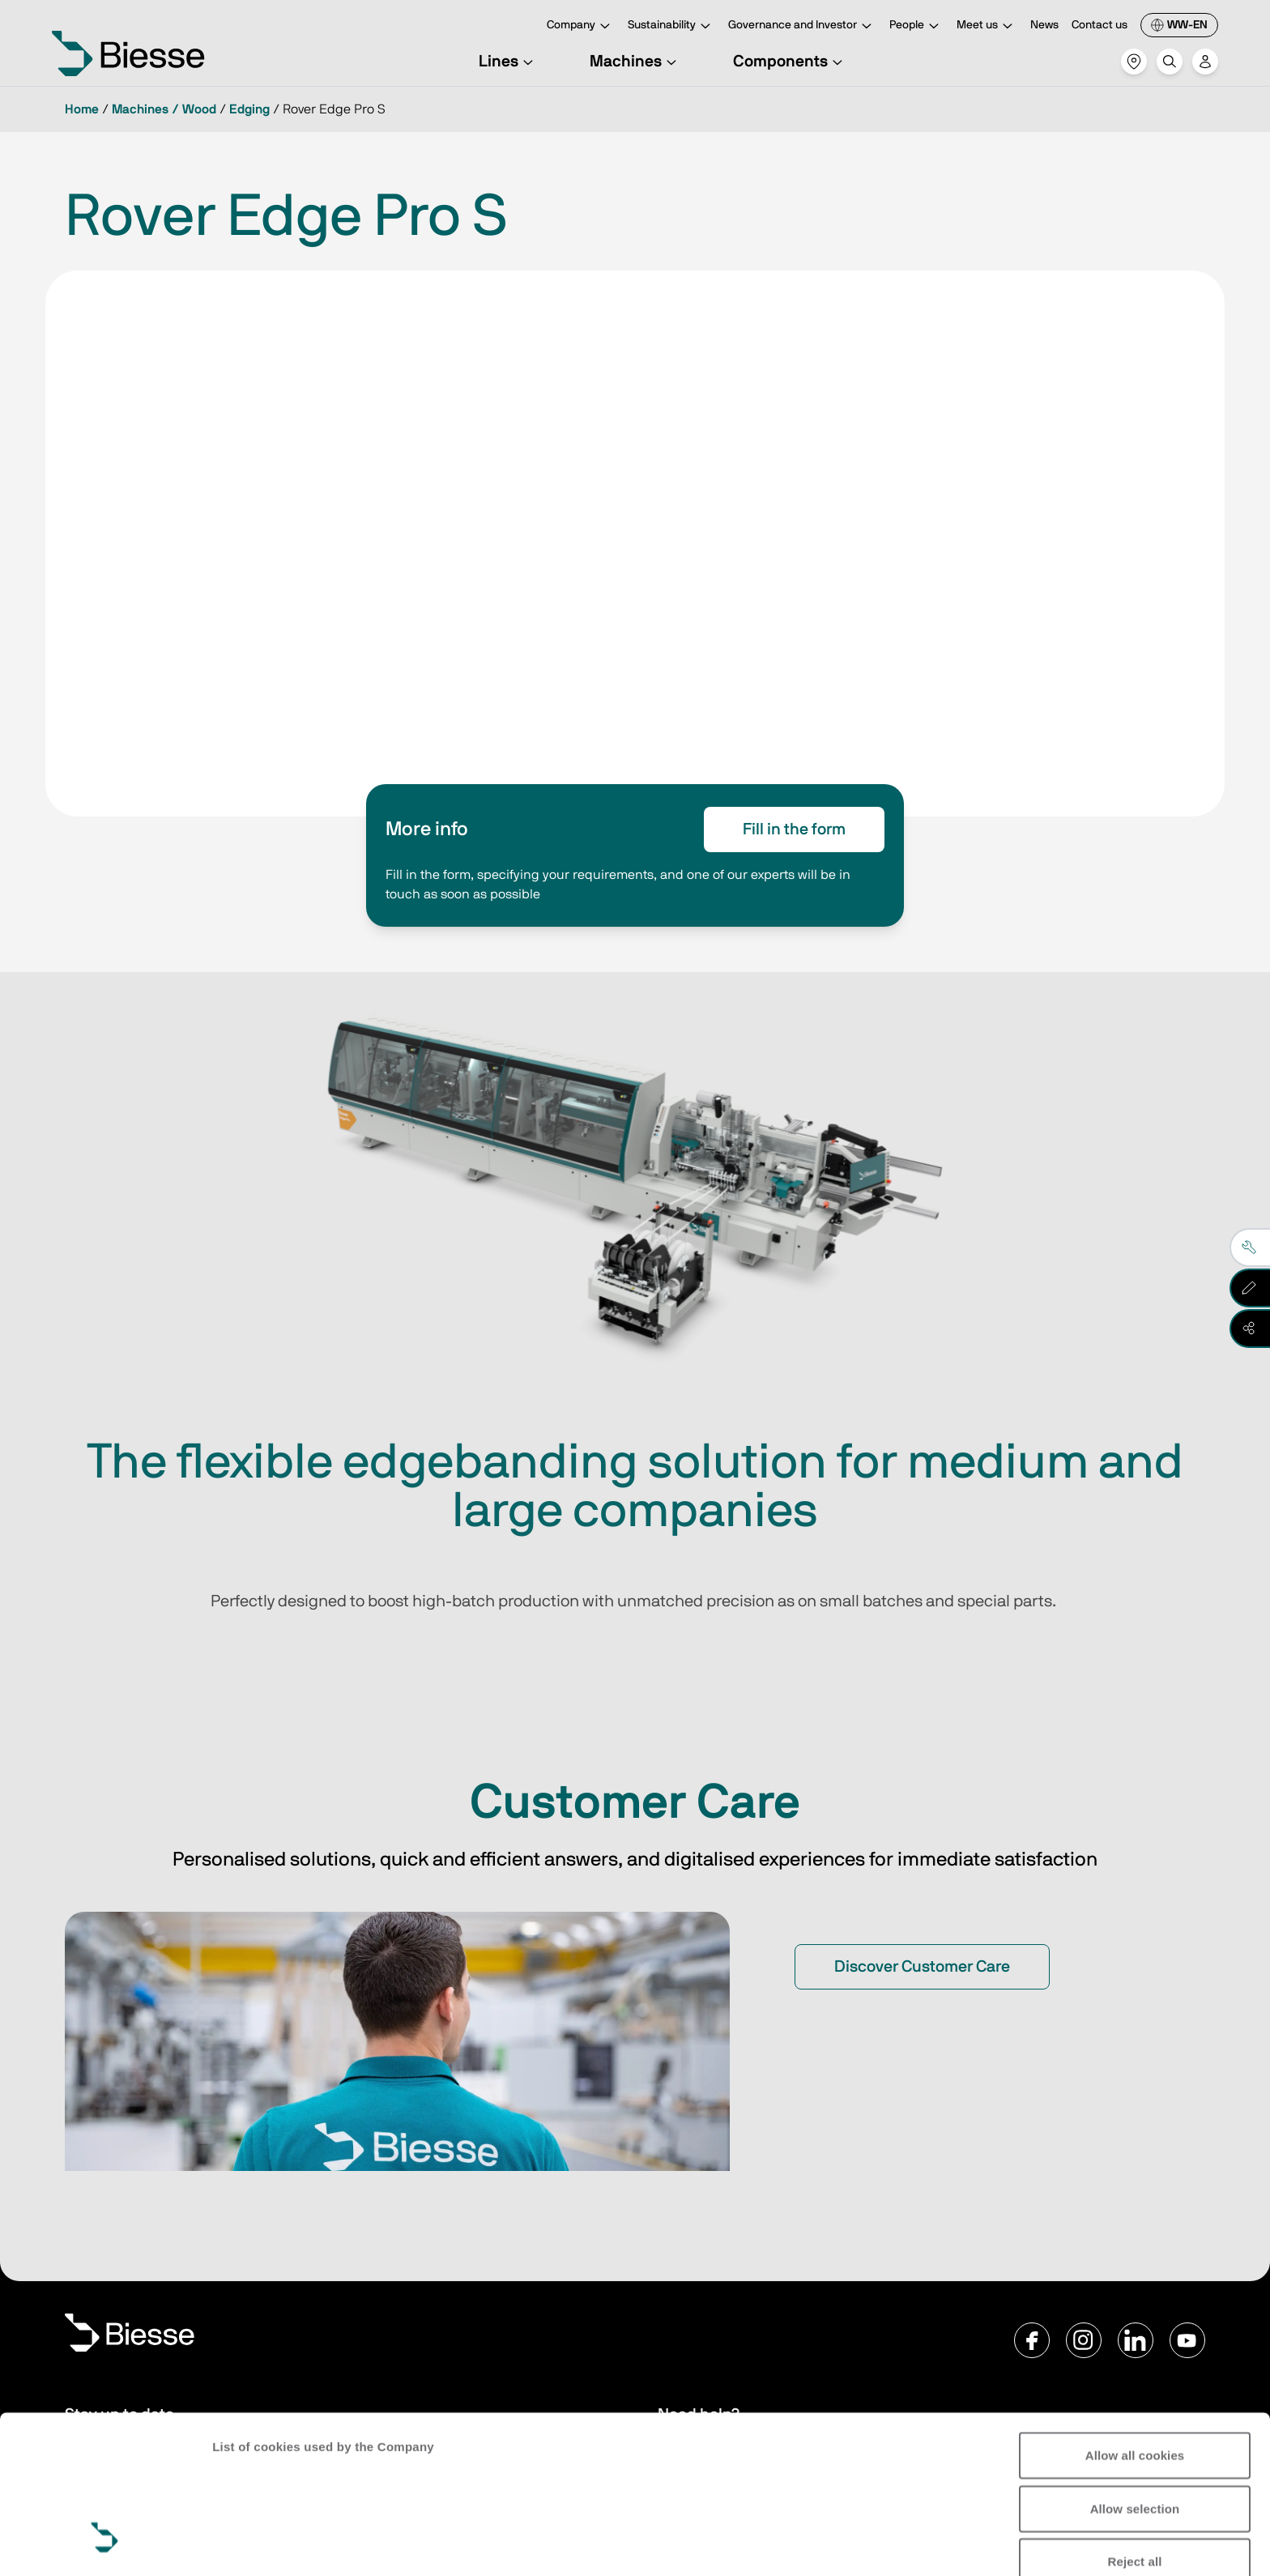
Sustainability (671, 26)
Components (790, 61)
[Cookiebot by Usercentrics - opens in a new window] (105, 2544)
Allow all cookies (1135, 2320)
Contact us (1099, 25)
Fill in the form (794, 829)
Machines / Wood (164, 109)
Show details (250, 2544)
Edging (249, 109)
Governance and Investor (802, 26)
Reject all (1135, 2426)
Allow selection (1135, 2373)
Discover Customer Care (922, 1967)
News (1044, 25)
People (916, 26)
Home (82, 109)
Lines (508, 61)
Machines (635, 61)
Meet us (987, 26)
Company (581, 26)
